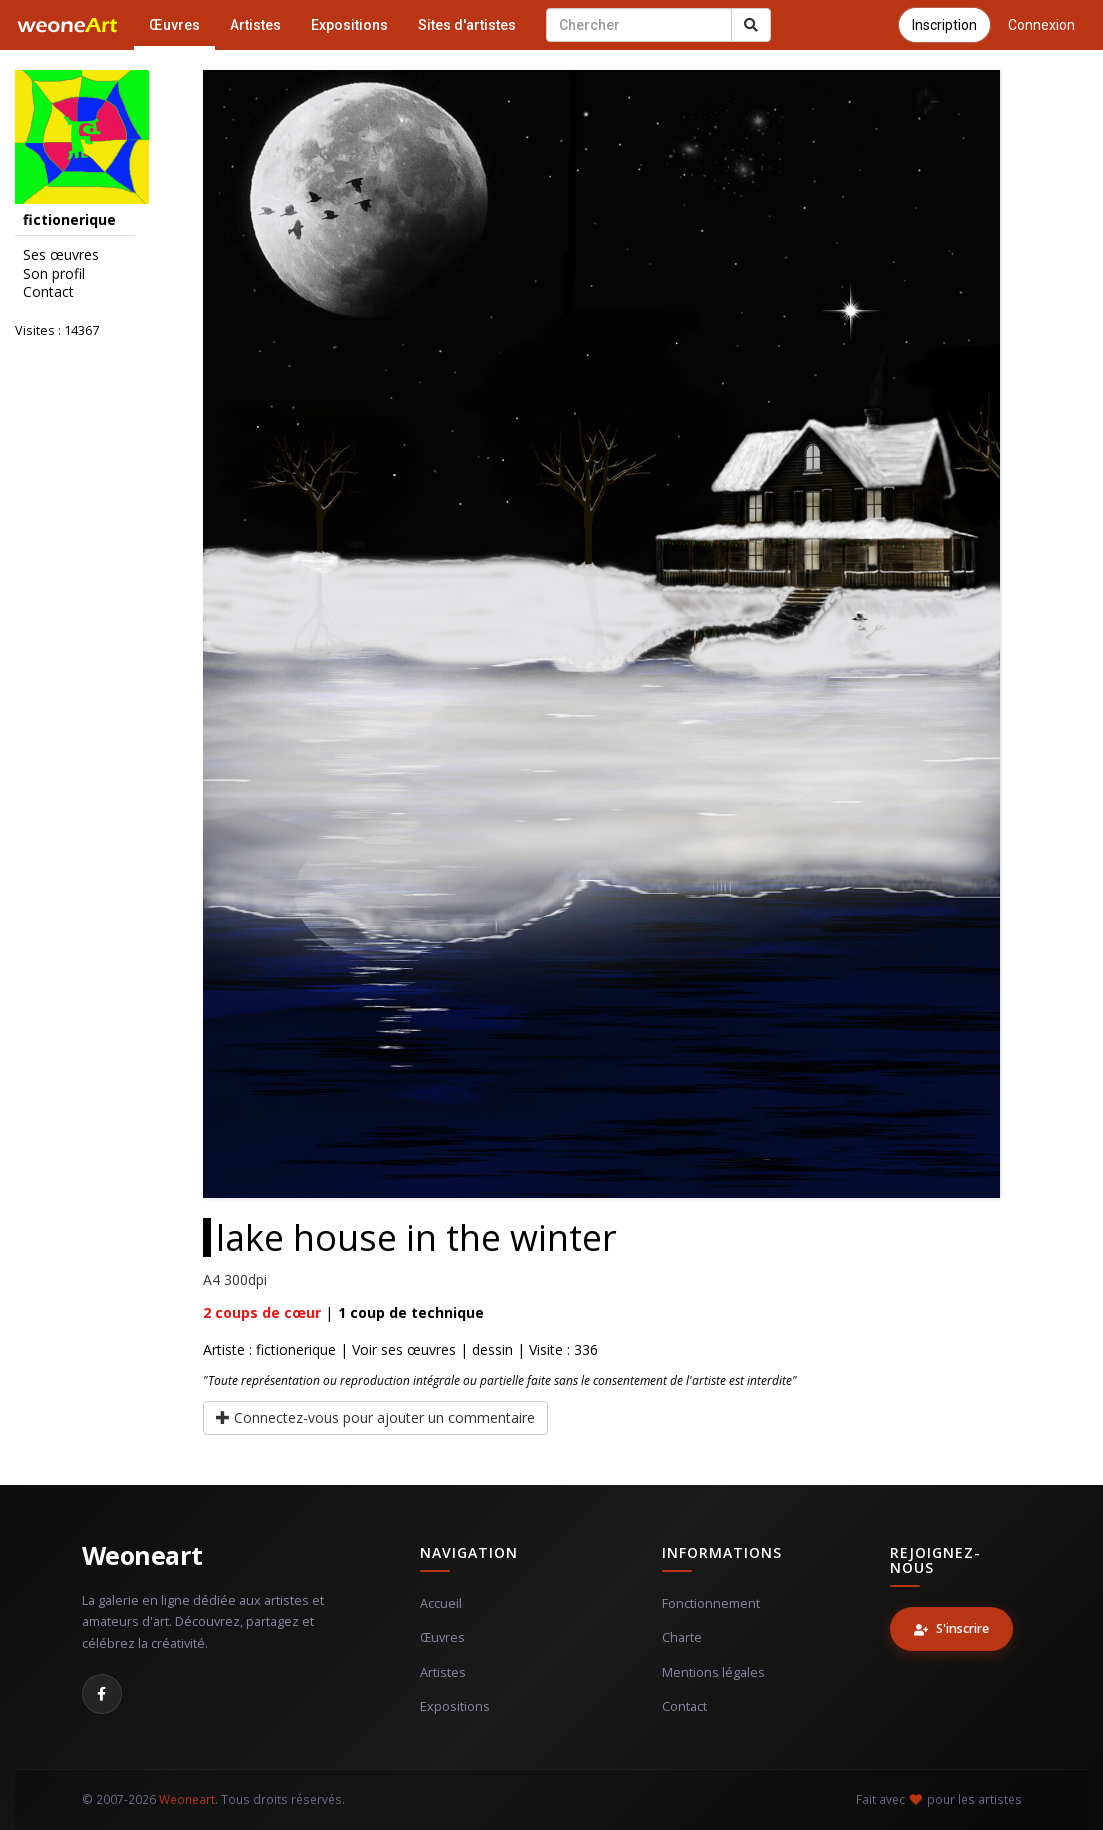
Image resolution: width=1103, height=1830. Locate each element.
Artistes (255, 25)
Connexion (1041, 25)
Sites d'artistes (467, 25)
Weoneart (142, 1555)
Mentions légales (713, 1672)
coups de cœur (262, 1312)
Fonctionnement (711, 1603)
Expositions (349, 25)
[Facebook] (102, 1694)
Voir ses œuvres (404, 1349)
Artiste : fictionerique (269, 1349)
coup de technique (411, 1312)
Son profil (54, 274)
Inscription (944, 25)
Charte (682, 1637)
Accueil (441, 1603)
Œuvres (174, 25)
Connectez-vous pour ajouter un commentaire (375, 1417)
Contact (48, 292)
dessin (492, 1349)
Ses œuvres (61, 255)
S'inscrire (951, 1628)
